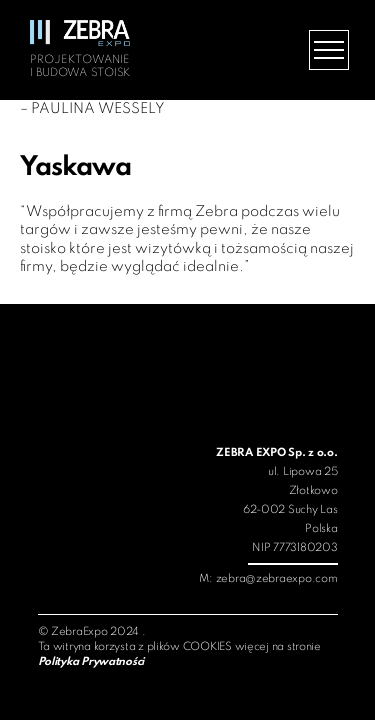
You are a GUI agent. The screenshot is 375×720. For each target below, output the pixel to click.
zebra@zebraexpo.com (277, 579)
